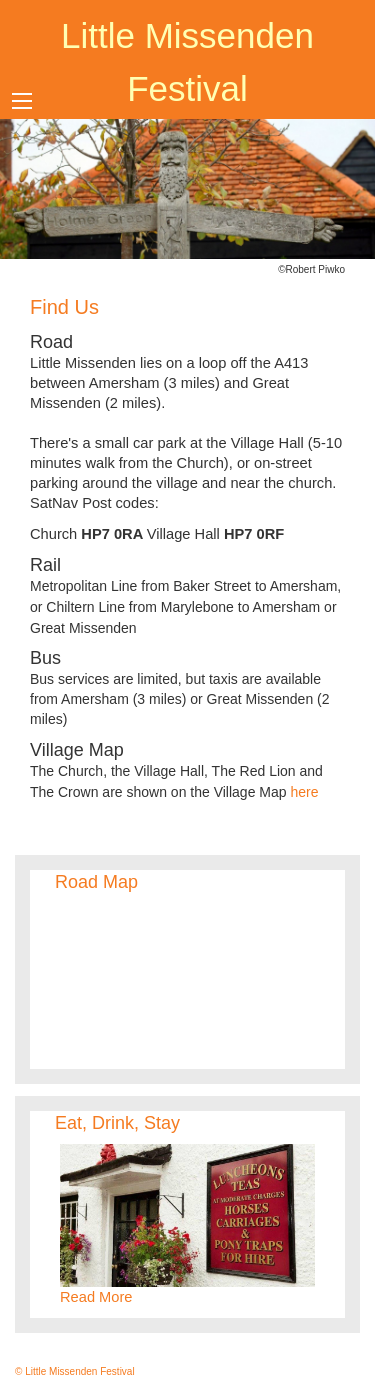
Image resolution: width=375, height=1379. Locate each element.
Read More (96, 1297)
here (304, 792)
